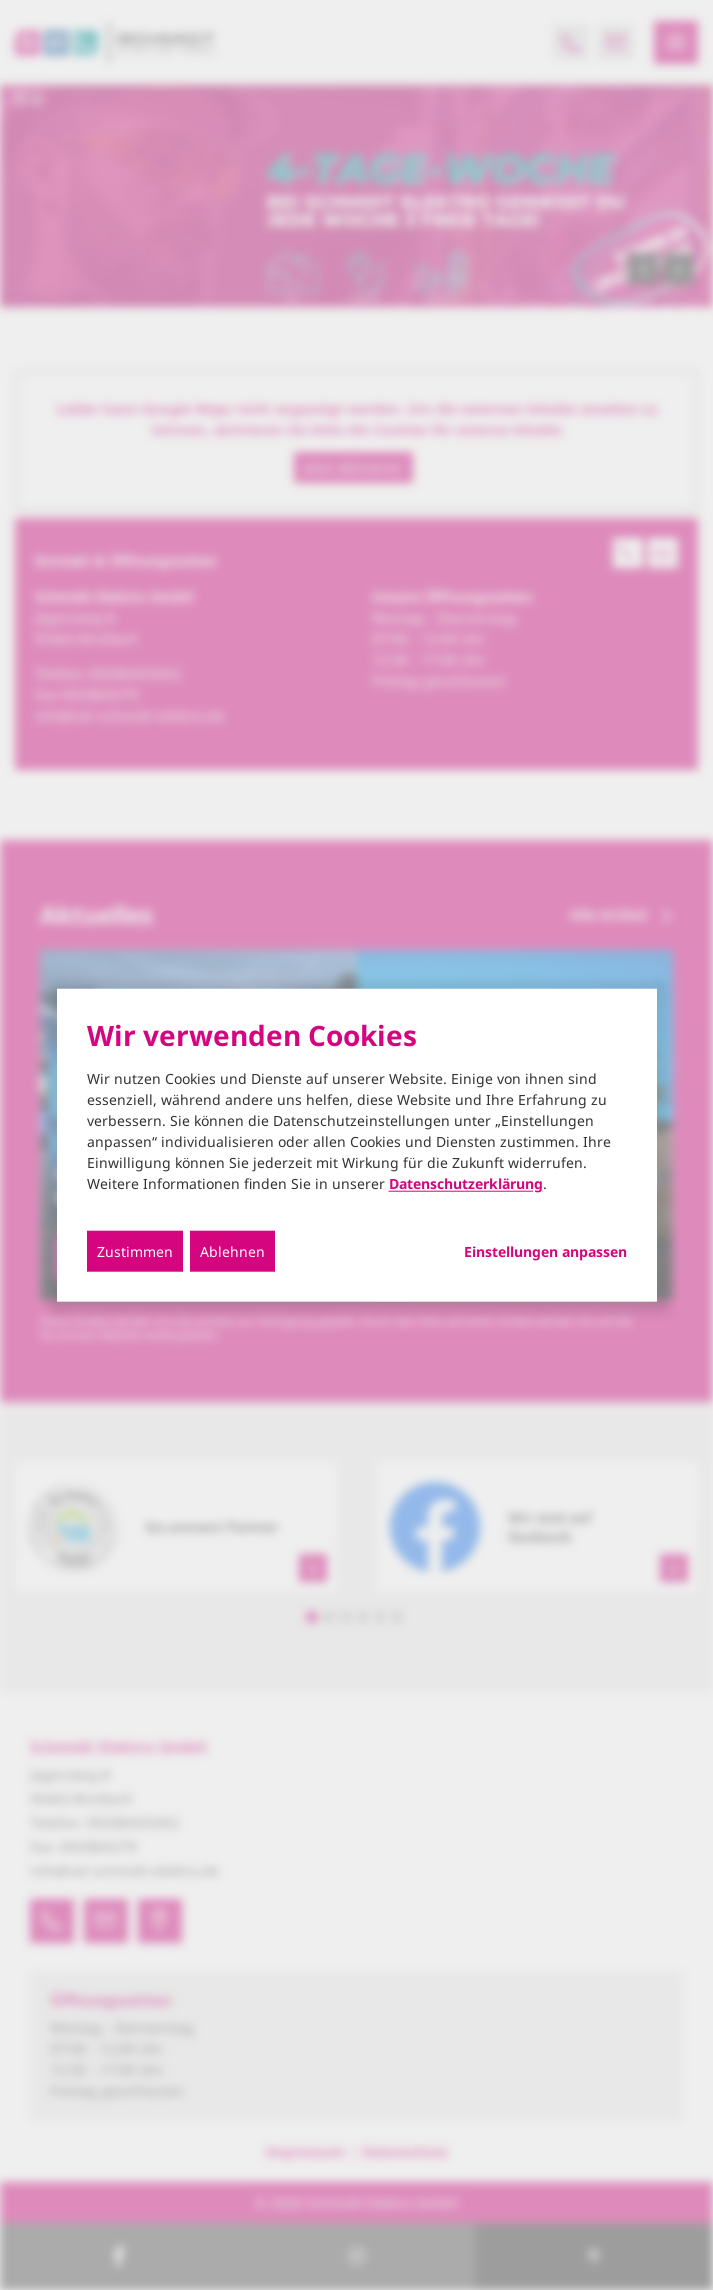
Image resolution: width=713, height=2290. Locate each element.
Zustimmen (135, 1250)
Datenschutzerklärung (466, 1182)
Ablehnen (232, 1250)
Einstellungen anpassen (545, 1251)
